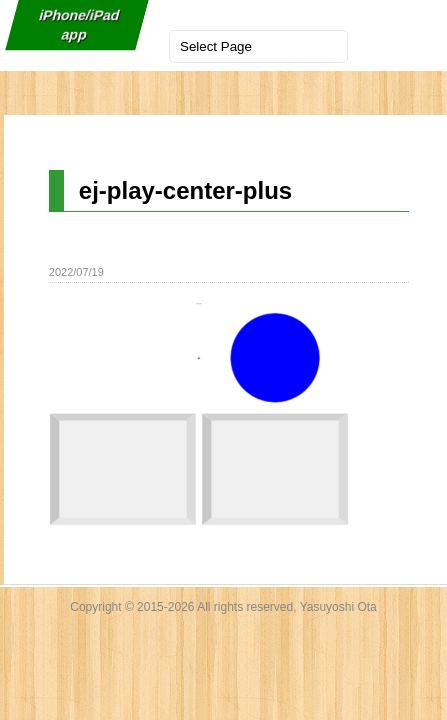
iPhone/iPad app (79, 25)
